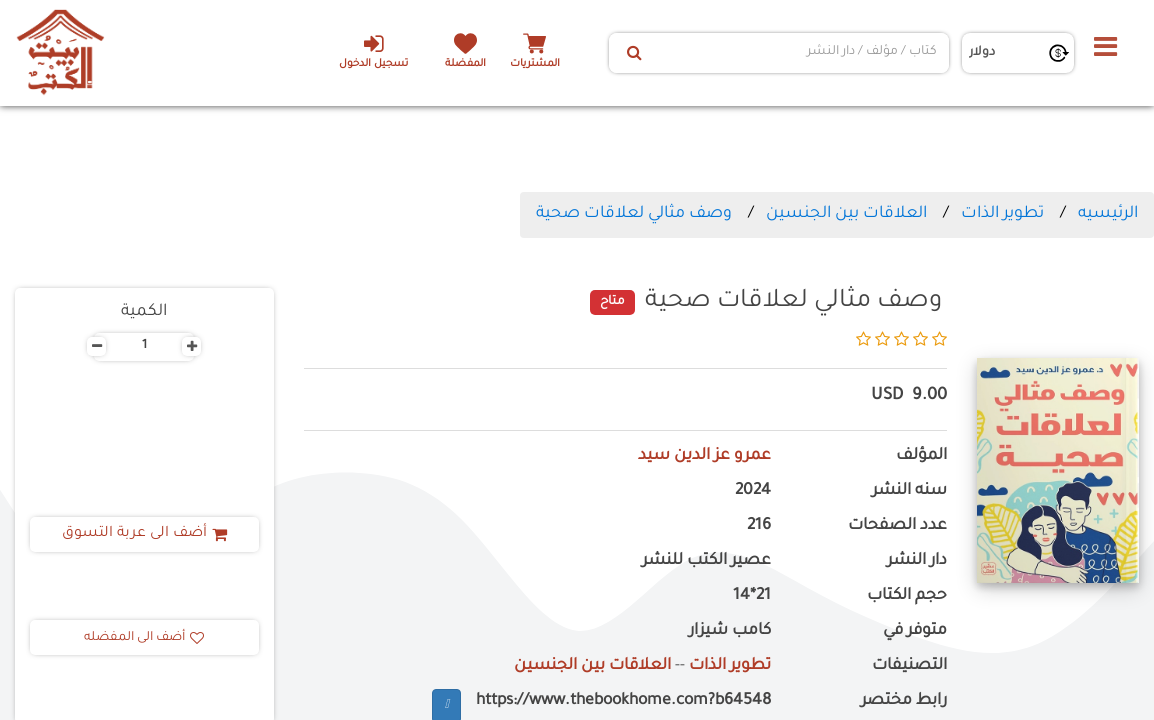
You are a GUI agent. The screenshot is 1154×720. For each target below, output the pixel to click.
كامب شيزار (730, 631)
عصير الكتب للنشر (706, 561)
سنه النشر (909, 491)
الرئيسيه (1108, 214)
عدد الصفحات (897, 526)
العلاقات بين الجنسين (846, 214)
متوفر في (915, 631)
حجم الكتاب (907, 596)
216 (759, 526)
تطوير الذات (1002, 214)
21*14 (752, 596)
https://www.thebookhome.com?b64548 (623, 701)
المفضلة (465, 64)
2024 (753, 491)
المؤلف (921, 456)
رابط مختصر (904, 701)
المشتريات (535, 64)
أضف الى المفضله (144, 638)
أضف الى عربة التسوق (144, 534)
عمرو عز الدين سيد (704, 456)
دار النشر (917, 561)
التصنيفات (909, 666)
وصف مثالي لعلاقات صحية (634, 214)
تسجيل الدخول (373, 51)
